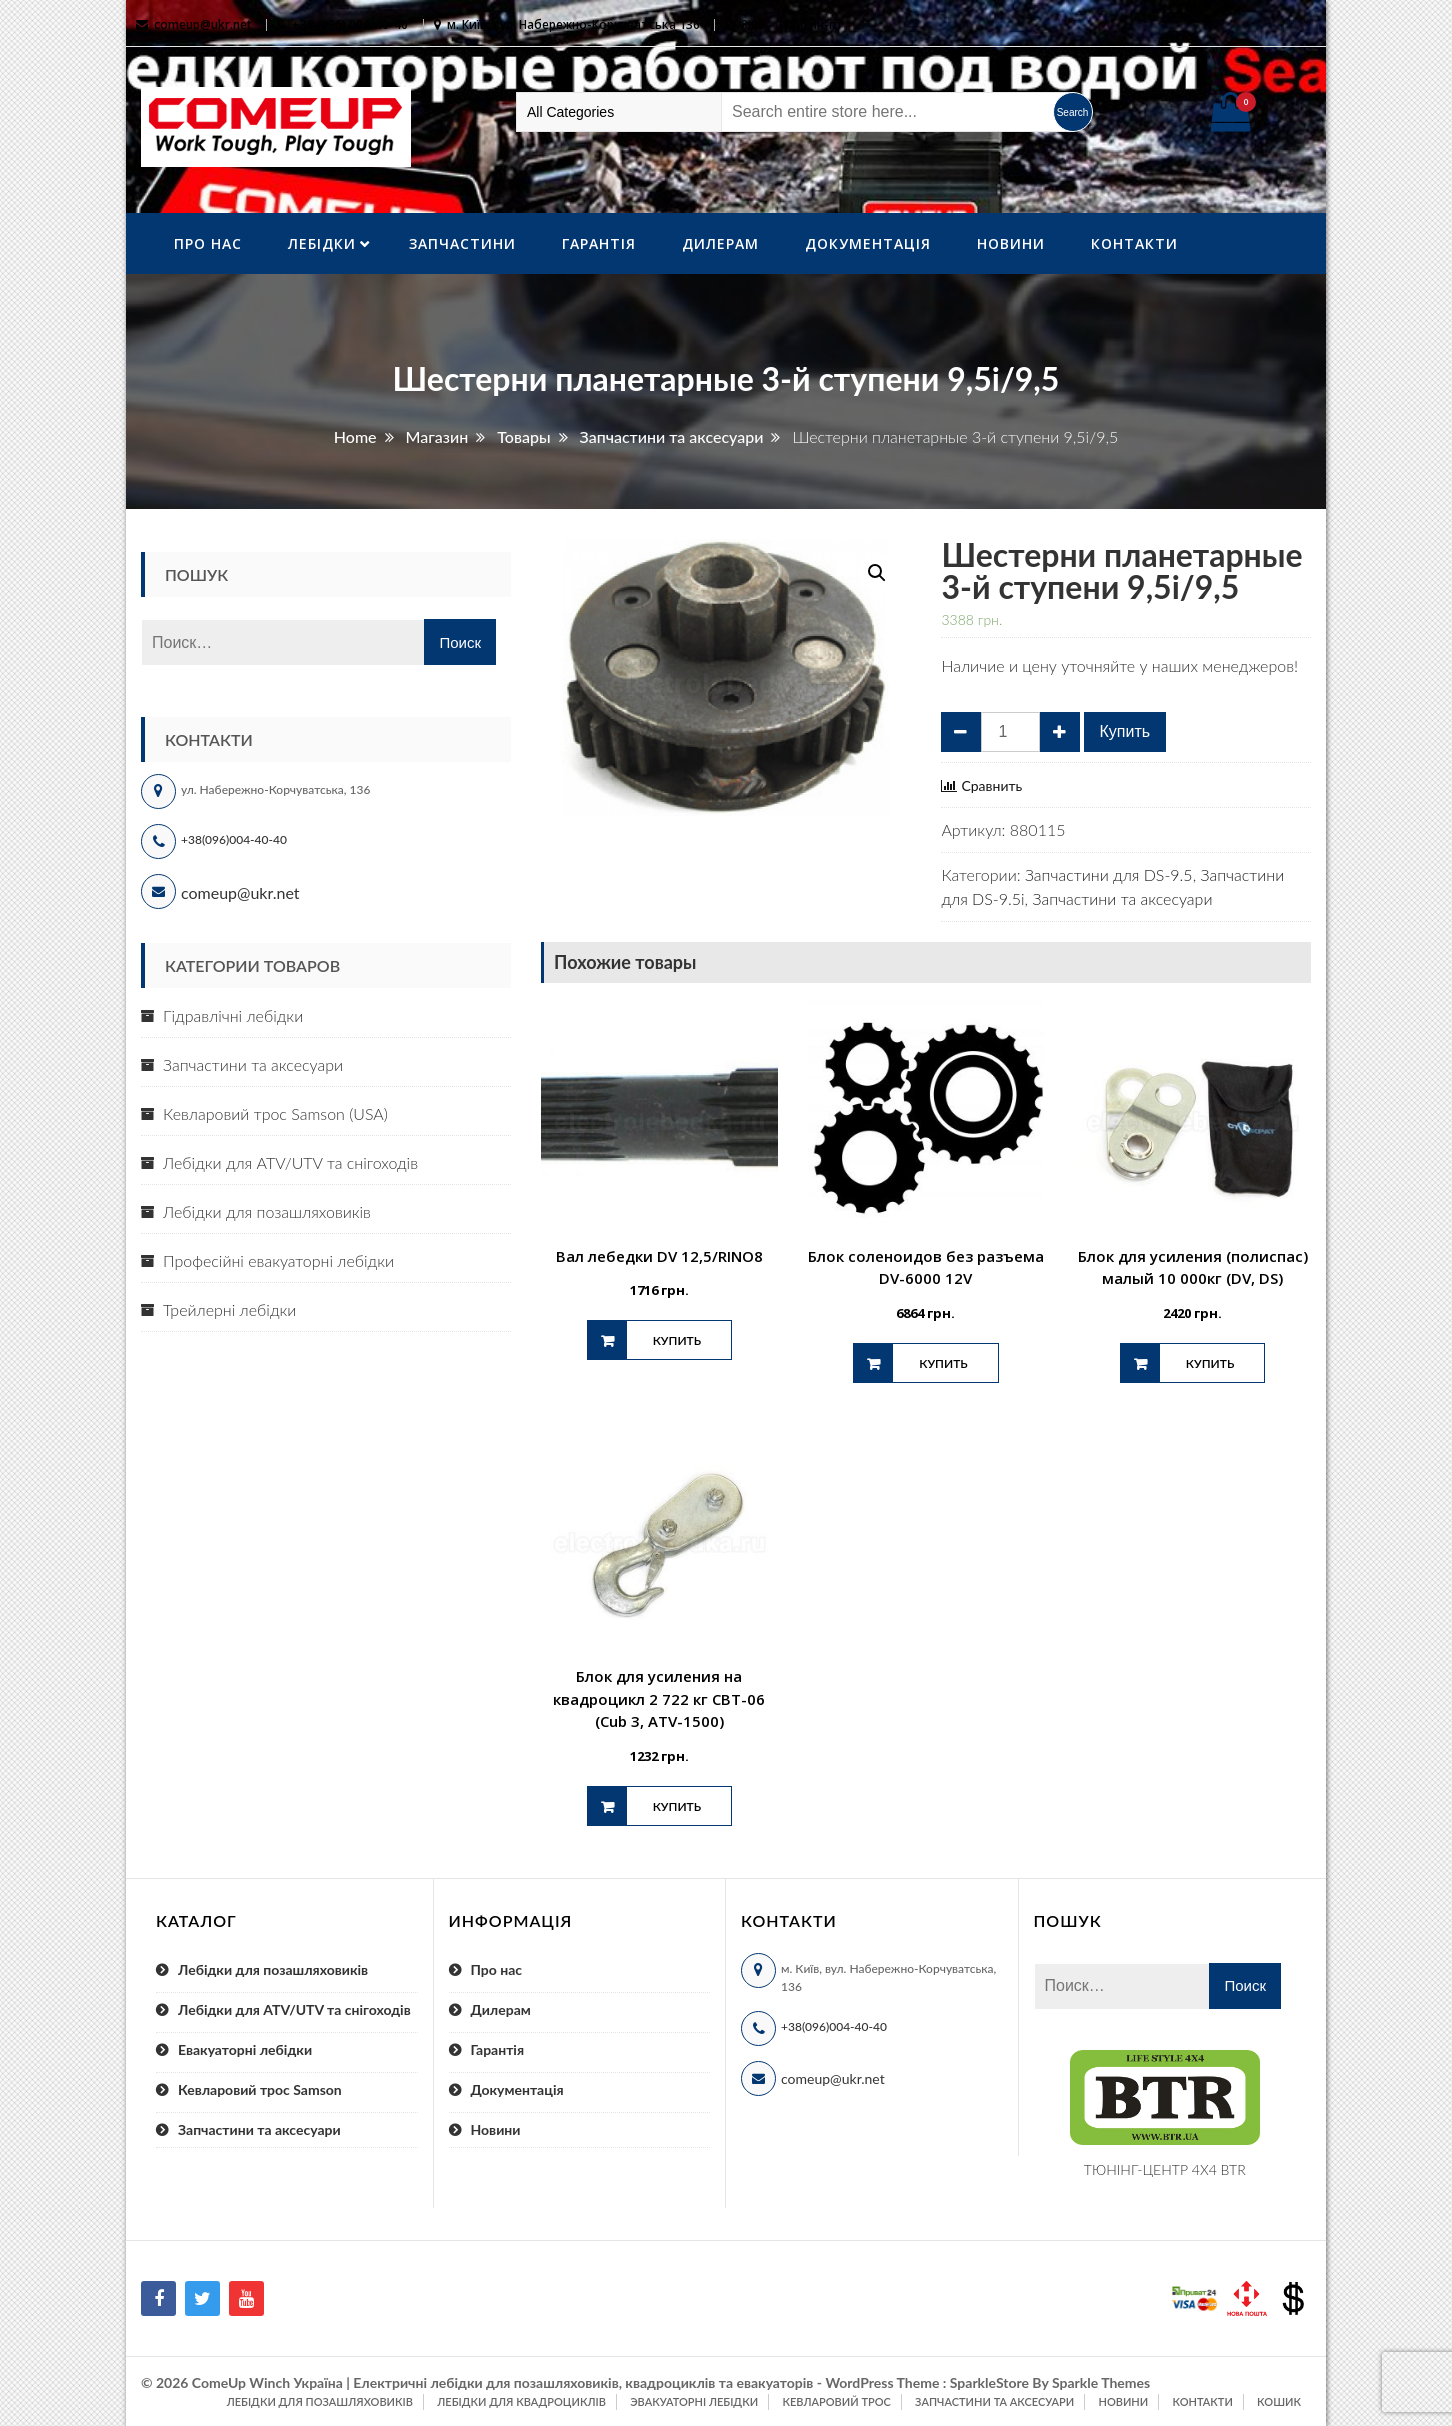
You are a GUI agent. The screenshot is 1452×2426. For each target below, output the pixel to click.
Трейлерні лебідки (229, 1309)
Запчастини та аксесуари (1122, 898)
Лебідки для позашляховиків (267, 1211)
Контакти (1134, 243)
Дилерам (720, 243)
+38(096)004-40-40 (234, 839)
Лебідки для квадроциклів (521, 2401)
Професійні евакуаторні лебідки (278, 1260)
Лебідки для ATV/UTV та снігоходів (290, 1162)
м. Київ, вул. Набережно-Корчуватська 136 (573, 24)
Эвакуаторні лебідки (694, 2401)
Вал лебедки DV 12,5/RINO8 (659, 1256)
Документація (868, 243)
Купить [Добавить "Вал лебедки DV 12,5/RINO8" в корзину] (677, 1340)
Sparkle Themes (1101, 2382)
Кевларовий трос (836, 2401)
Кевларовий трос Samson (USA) (275, 1113)
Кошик (1279, 2401)
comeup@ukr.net (203, 24)
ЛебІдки (322, 243)
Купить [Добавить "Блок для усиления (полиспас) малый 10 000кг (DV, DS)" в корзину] (1210, 1363)
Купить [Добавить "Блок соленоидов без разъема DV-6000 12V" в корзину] (943, 1363)
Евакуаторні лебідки (245, 2049)
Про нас (208, 243)
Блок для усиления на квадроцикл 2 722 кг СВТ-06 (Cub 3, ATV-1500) (659, 1698)
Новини (1011, 243)
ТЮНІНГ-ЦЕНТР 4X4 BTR (1165, 2169)
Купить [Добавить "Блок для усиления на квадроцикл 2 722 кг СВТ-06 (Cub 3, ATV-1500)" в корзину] (677, 1806)
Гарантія (599, 243)
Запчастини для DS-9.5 (1109, 874)
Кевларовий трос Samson (260, 2089)
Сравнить (991, 786)
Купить (1125, 731)
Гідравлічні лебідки (233, 1015)
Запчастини (462, 243)
